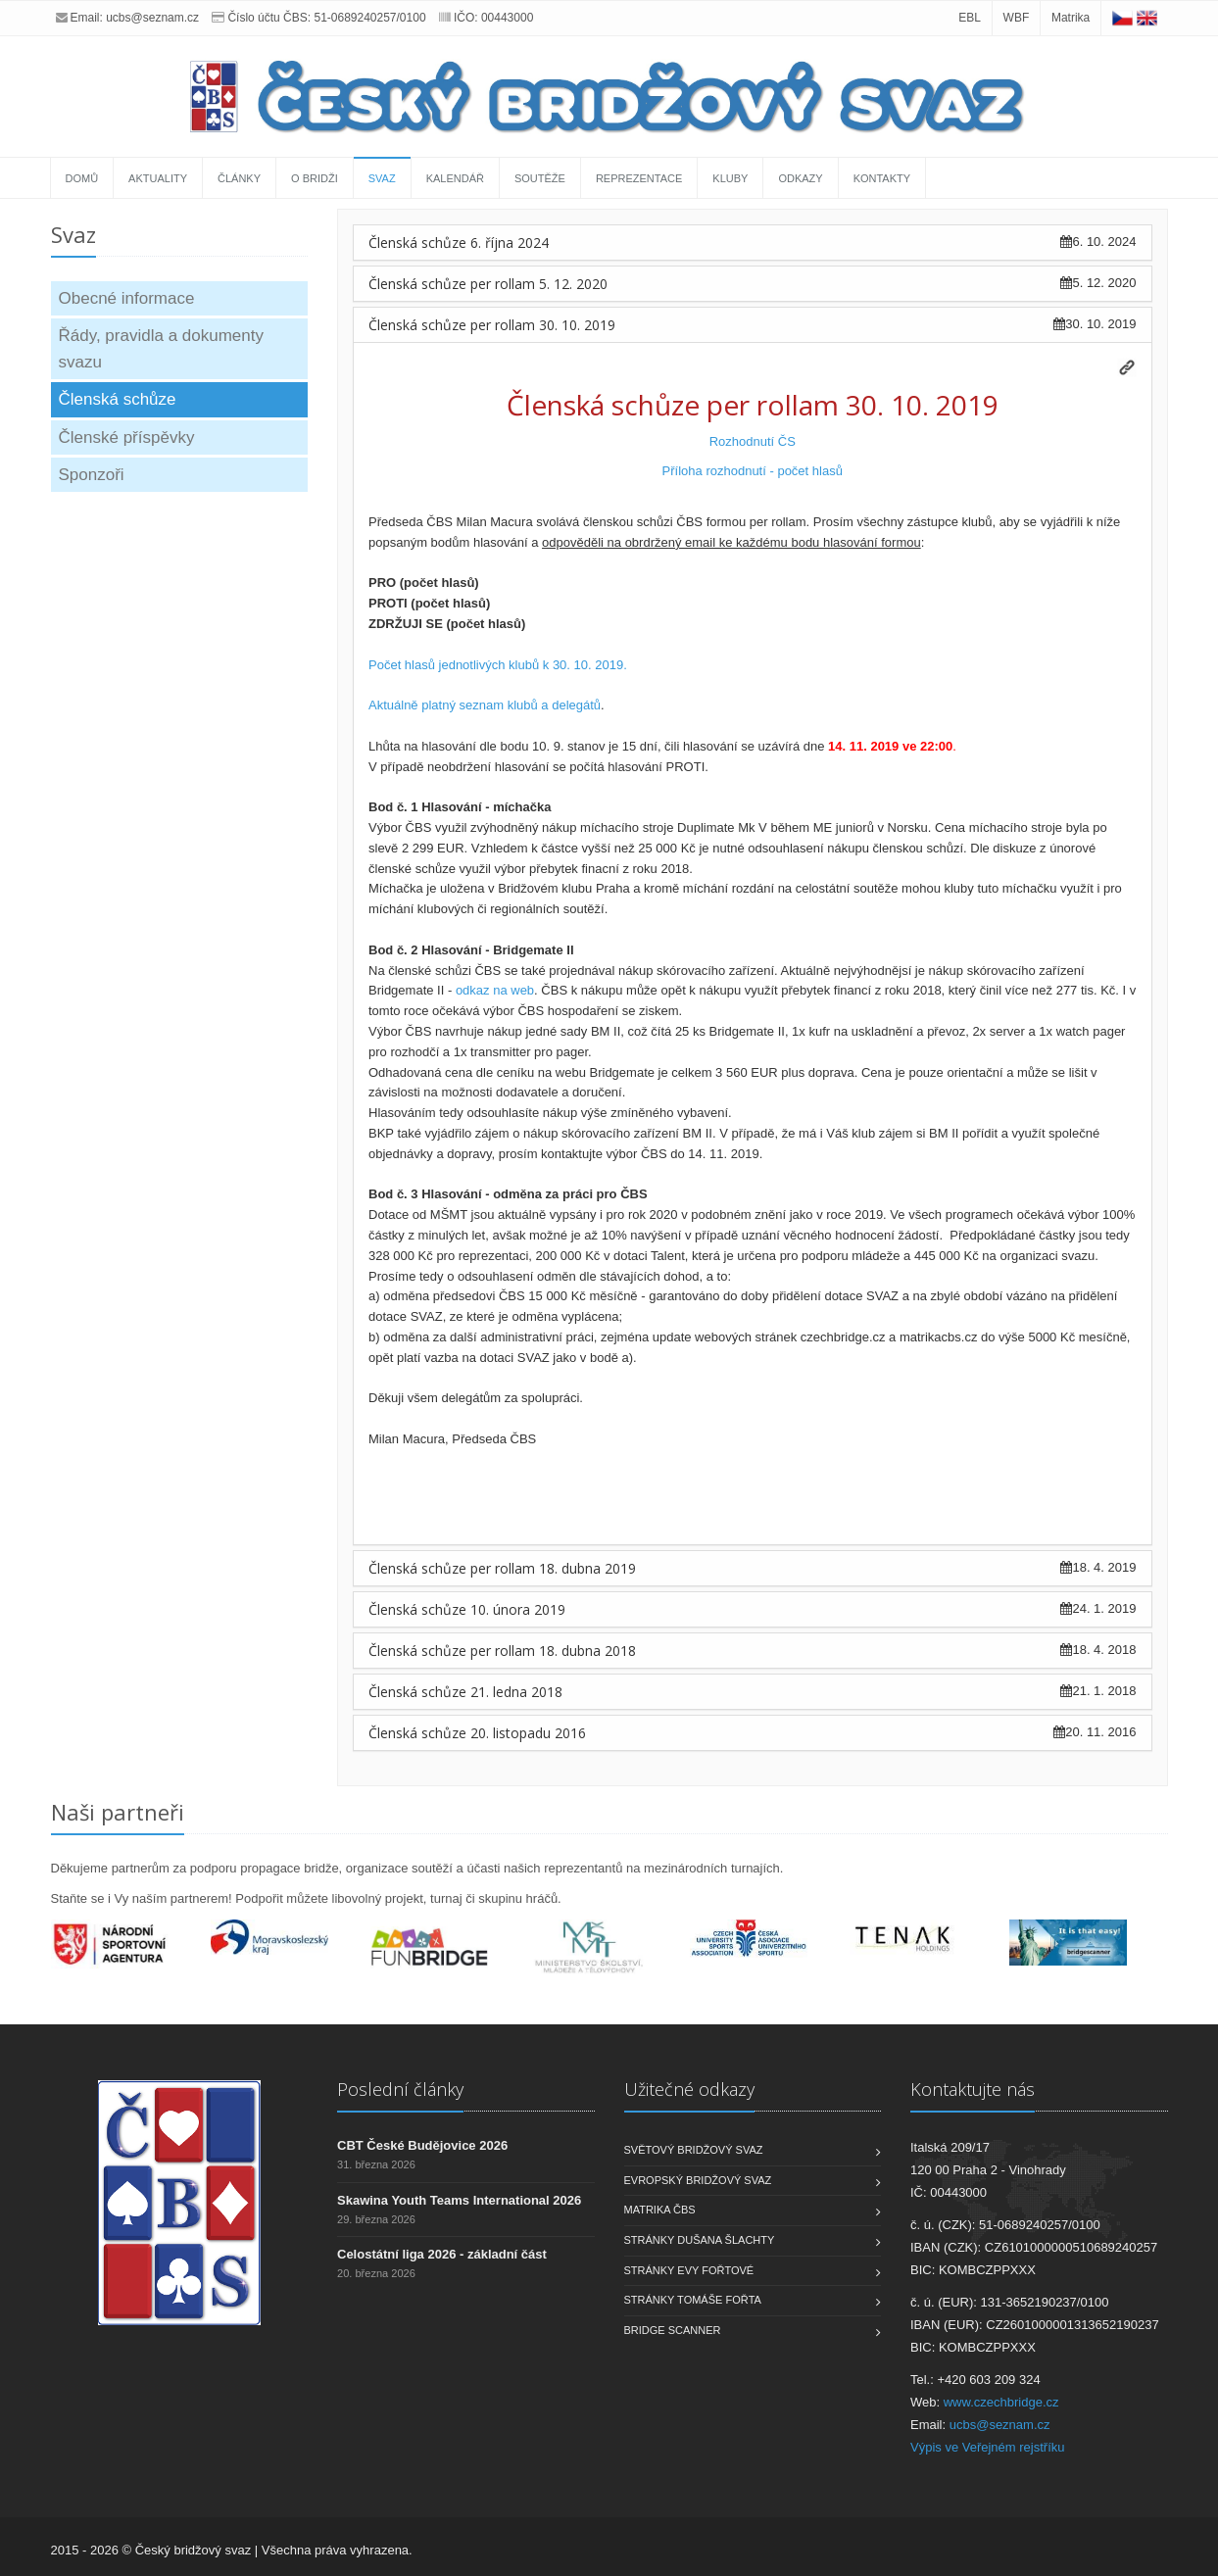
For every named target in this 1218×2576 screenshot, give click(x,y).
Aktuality (157, 178)
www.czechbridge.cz (1001, 2402)
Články (239, 178)
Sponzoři (91, 474)
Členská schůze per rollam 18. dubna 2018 (502, 1650)
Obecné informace (127, 298)
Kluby (730, 178)
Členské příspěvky (127, 437)
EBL (969, 17)
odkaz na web (495, 990)
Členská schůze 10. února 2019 (466, 1609)
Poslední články (400, 2089)
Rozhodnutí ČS (752, 441)
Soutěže (539, 178)
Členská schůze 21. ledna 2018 (465, 1691)
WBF (1016, 17)
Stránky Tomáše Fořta (692, 2300)
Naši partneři (117, 1811)
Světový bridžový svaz (693, 2150)
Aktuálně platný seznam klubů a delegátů (484, 705)
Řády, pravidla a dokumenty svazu (161, 348)
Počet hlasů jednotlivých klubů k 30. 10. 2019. (497, 664)
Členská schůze (117, 399)
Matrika (1070, 17)
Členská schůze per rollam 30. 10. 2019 (491, 325)
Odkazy (800, 178)
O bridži (314, 178)
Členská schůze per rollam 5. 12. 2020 (488, 283)
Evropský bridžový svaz (698, 2180)
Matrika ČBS (660, 2209)
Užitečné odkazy (689, 2089)
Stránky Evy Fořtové (689, 2270)
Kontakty (881, 178)
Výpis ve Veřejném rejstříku (987, 2447)
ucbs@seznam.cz (152, 17)
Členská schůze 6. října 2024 (458, 242)
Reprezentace (639, 178)
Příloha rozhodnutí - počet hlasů (752, 470)
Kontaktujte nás (972, 2089)
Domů (82, 178)
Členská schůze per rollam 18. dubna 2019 (502, 1568)
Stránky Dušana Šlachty (699, 2240)
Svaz (382, 178)
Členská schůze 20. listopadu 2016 (477, 1733)
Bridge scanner (672, 2330)
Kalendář (455, 178)
